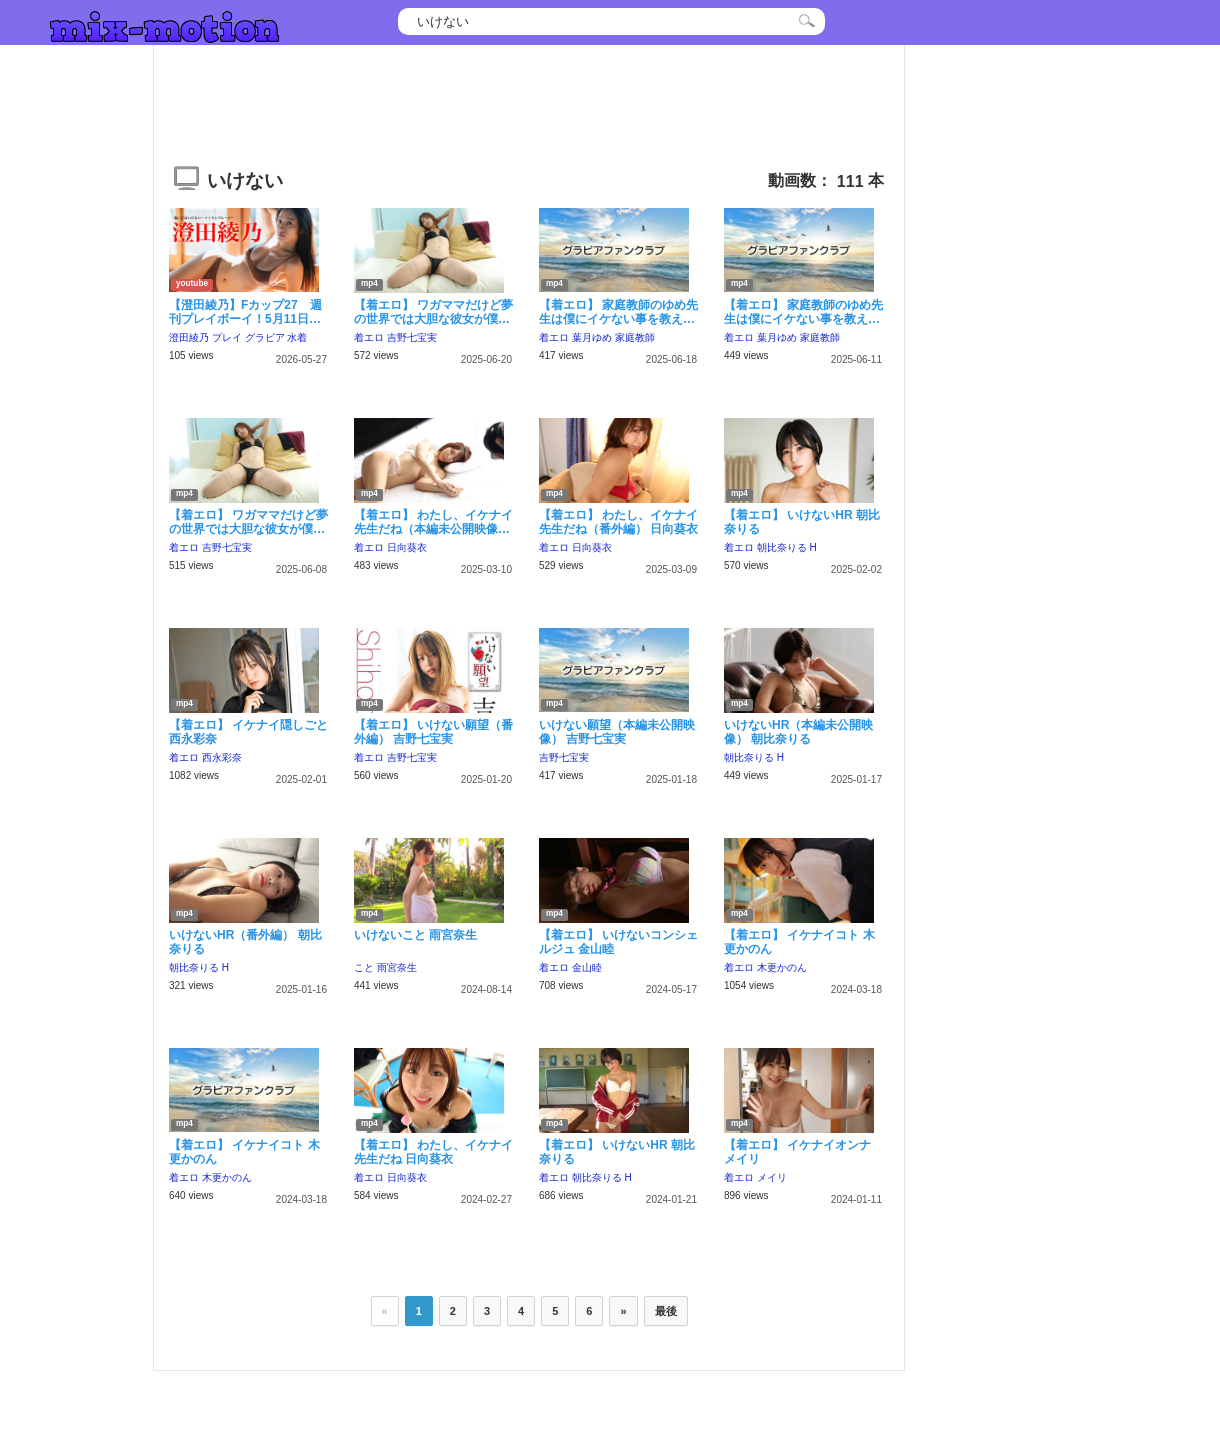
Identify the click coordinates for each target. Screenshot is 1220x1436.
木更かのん (782, 967)
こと (364, 967)
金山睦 (587, 967)
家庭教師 (635, 337)
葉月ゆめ (592, 337)
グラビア (265, 337)
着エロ (369, 337)
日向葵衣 (407, 547)
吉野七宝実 (412, 337)
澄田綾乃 (189, 337)
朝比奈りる (782, 547)
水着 (297, 337)
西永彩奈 (222, 757)
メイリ (772, 1177)
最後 (666, 1311)
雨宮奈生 (397, 967)
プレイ (227, 337)
